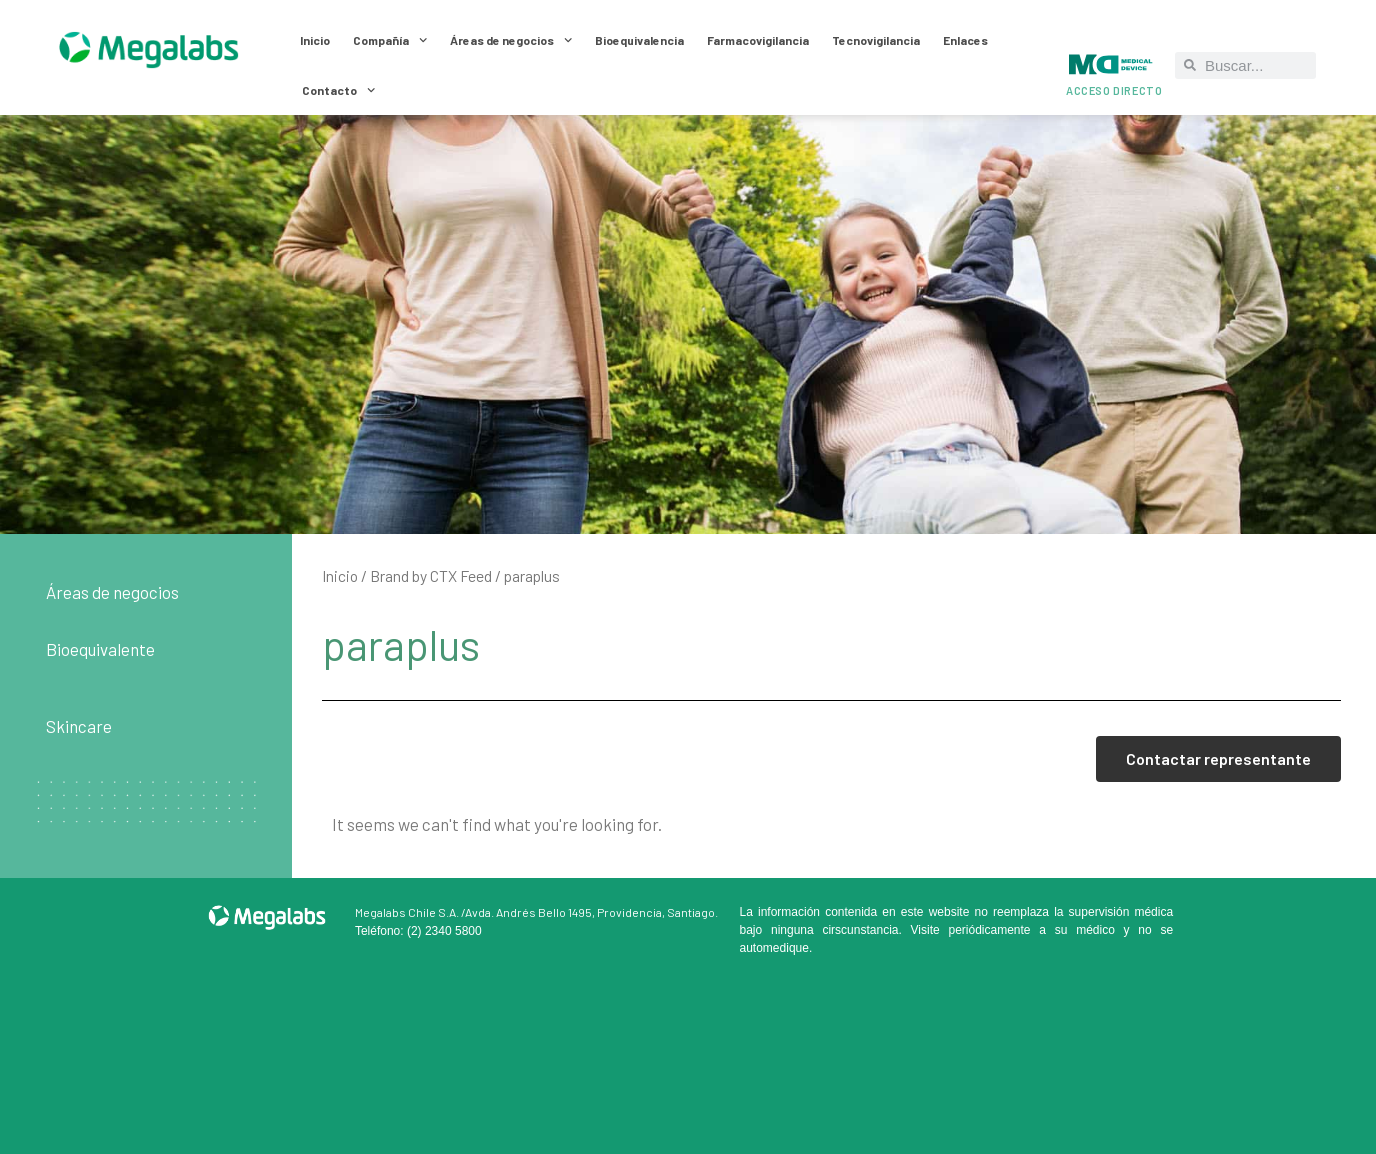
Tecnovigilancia (876, 40)
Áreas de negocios (511, 40)
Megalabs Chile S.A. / (410, 912)
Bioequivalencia (639, 40)
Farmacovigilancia (758, 40)
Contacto (338, 90)
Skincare (79, 726)
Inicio (315, 40)
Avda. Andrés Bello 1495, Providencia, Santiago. (591, 912)
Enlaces (965, 40)
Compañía (390, 40)
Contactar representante (1218, 758)
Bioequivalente (100, 649)
